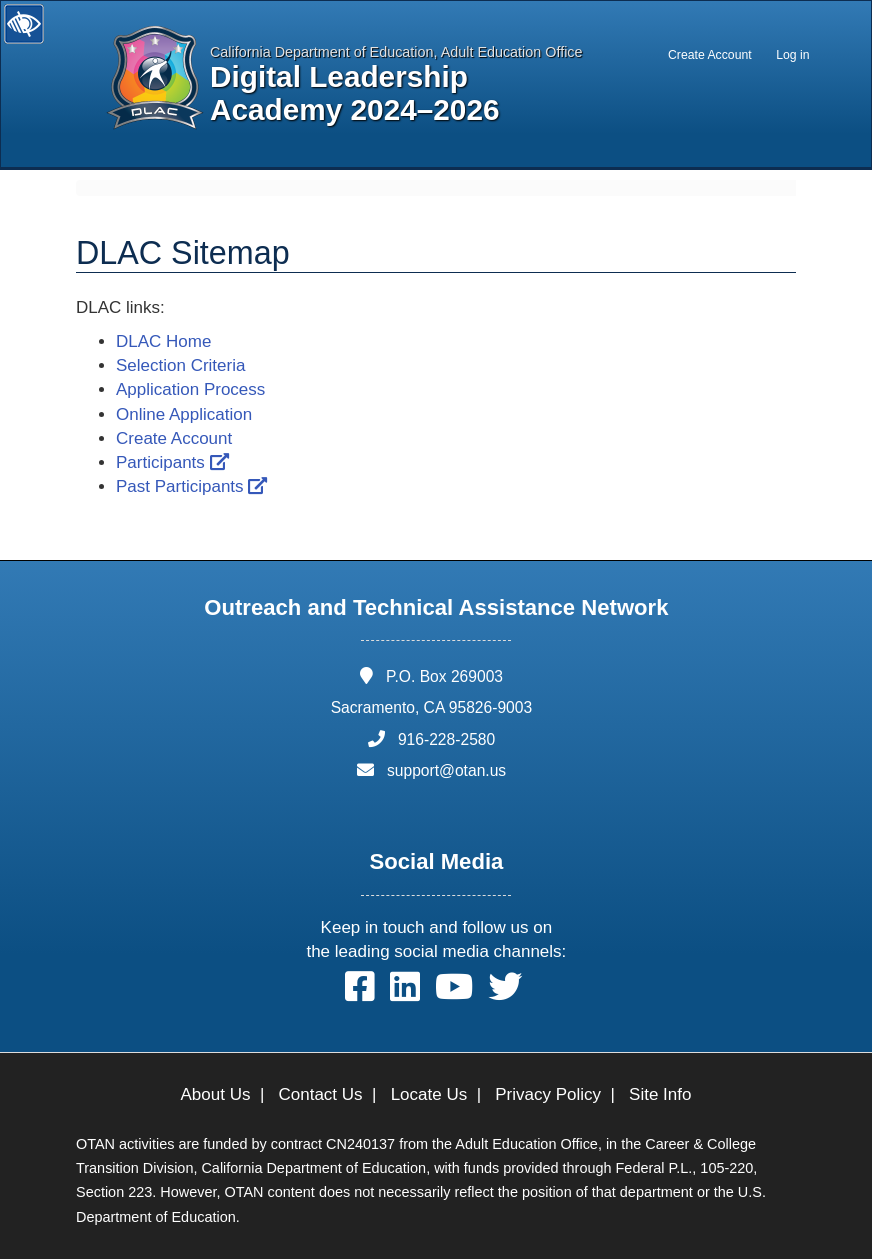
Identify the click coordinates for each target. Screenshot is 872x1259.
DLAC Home (163, 341)
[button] (360, 991)
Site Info (660, 1094)
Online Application (184, 414)
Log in (792, 55)
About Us (216, 1094)
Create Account (710, 55)
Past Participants (191, 486)
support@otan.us (446, 770)
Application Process (190, 389)
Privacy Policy (548, 1094)
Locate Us (429, 1094)
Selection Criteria (180, 365)
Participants (172, 462)
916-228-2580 (446, 739)
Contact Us (321, 1094)
